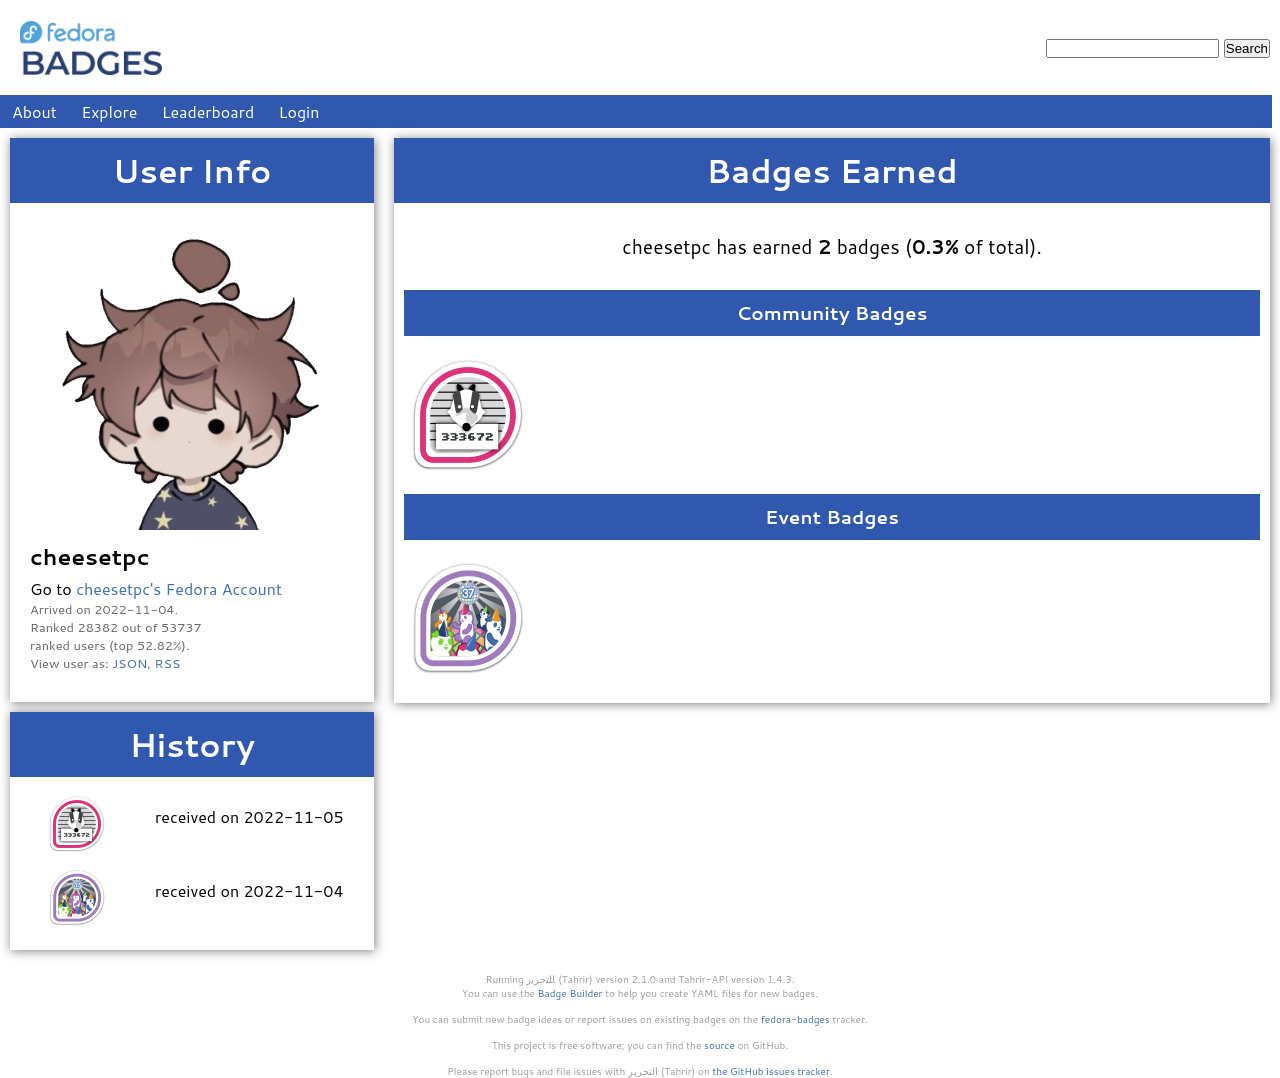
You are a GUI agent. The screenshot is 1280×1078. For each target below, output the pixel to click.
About (34, 111)
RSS (168, 663)
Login (299, 111)
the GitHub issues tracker (771, 1071)
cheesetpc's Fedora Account (179, 588)
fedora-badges (795, 1019)
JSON (129, 663)
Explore (109, 111)
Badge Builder (570, 993)
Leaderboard (208, 111)
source (719, 1045)
